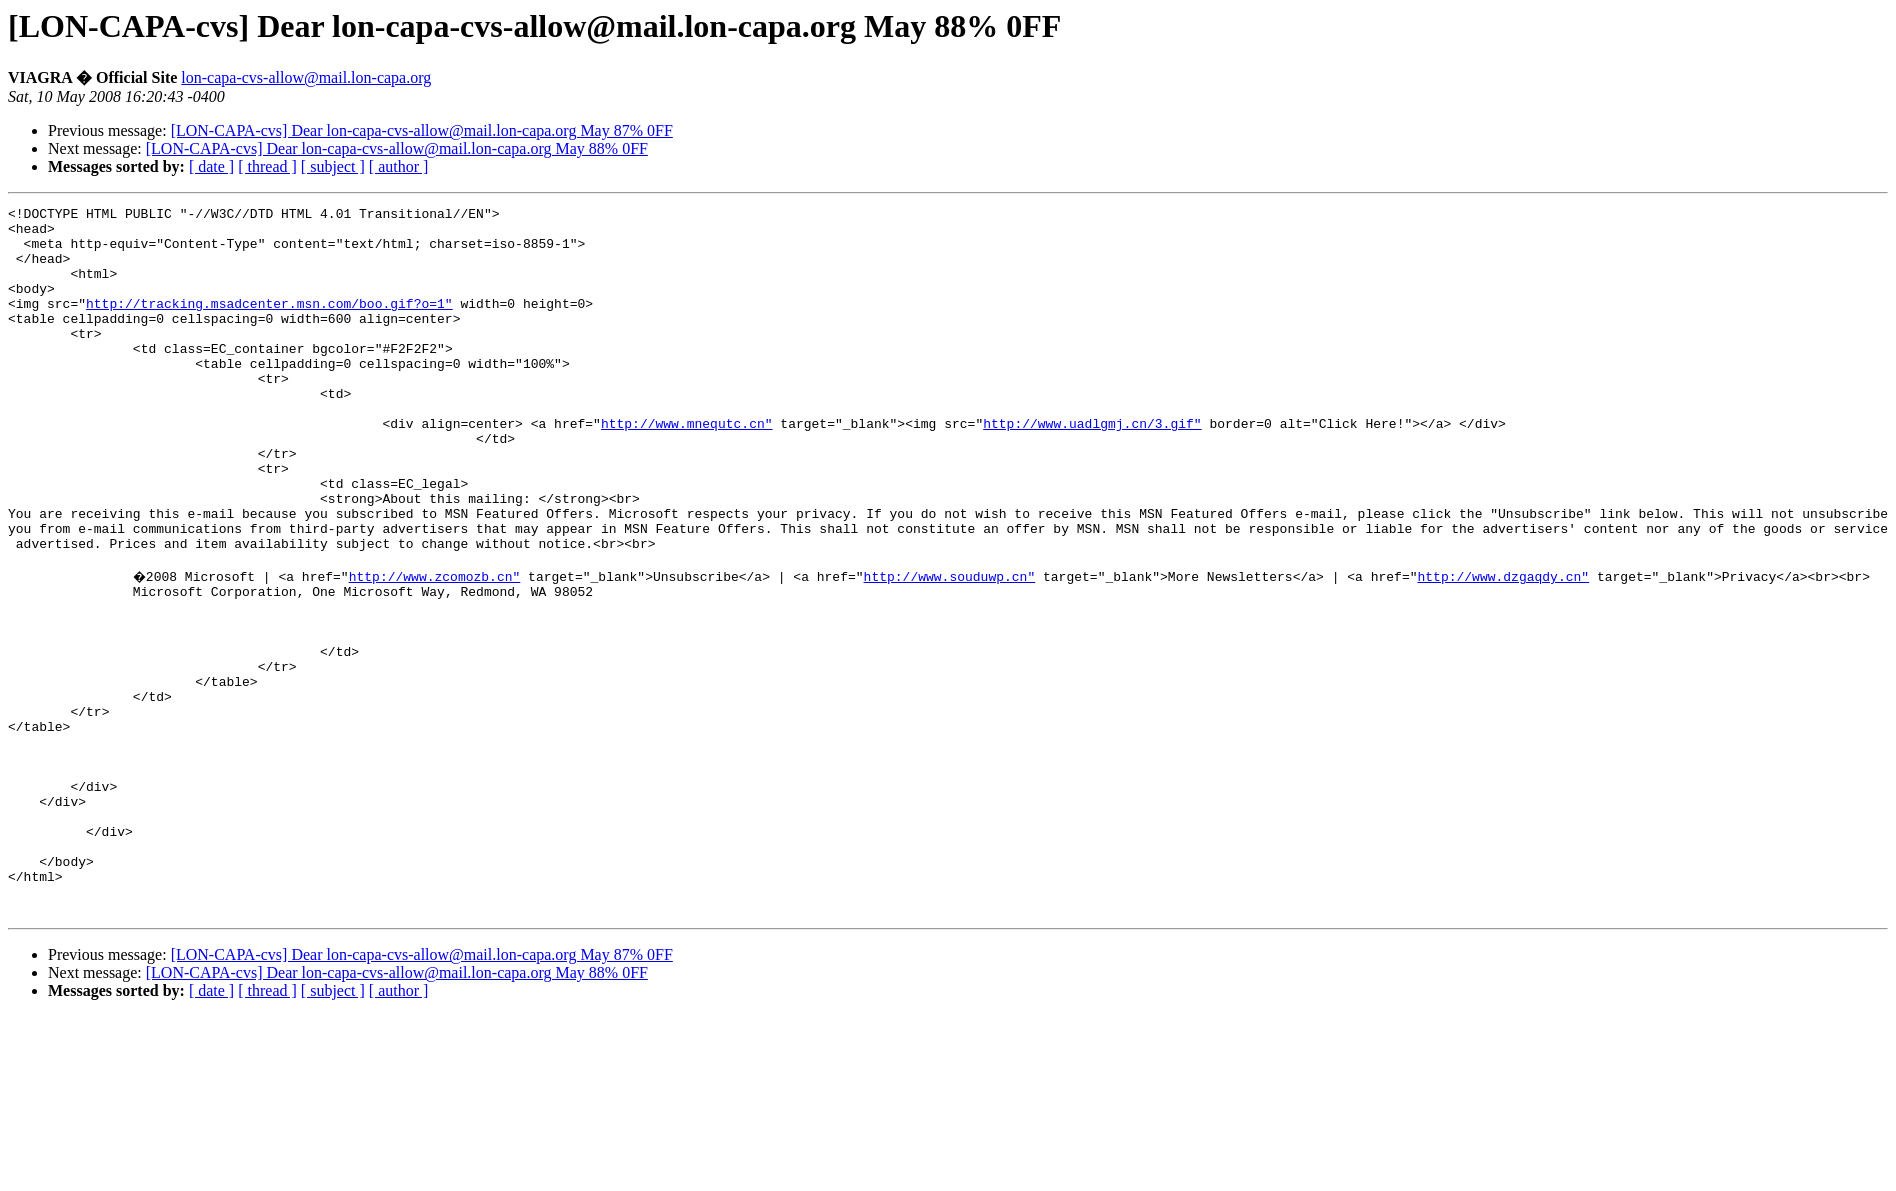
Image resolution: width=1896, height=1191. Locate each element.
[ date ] (211, 166)
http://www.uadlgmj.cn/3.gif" (1092, 468)
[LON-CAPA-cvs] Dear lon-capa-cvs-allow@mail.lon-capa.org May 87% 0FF (422, 130)
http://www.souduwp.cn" (952, 648)
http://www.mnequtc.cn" (687, 468)
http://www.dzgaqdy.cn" (1506, 648)
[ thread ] (267, 166)
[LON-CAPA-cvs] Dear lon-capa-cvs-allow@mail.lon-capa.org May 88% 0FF (397, 148)
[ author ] (399, 166)
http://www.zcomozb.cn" (437, 648)
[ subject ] (333, 166)
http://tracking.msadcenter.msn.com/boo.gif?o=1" (269, 324)
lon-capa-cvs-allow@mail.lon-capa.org (306, 77)
